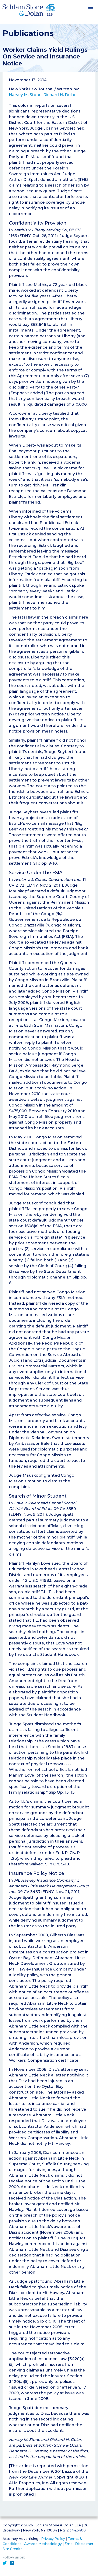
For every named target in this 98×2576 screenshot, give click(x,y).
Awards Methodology (43, 2544)
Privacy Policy (53, 2539)
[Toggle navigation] (90, 7)
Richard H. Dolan (60, 94)
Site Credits (12, 2549)
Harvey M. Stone (25, 94)
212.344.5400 (74, 2530)
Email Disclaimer (78, 2544)
